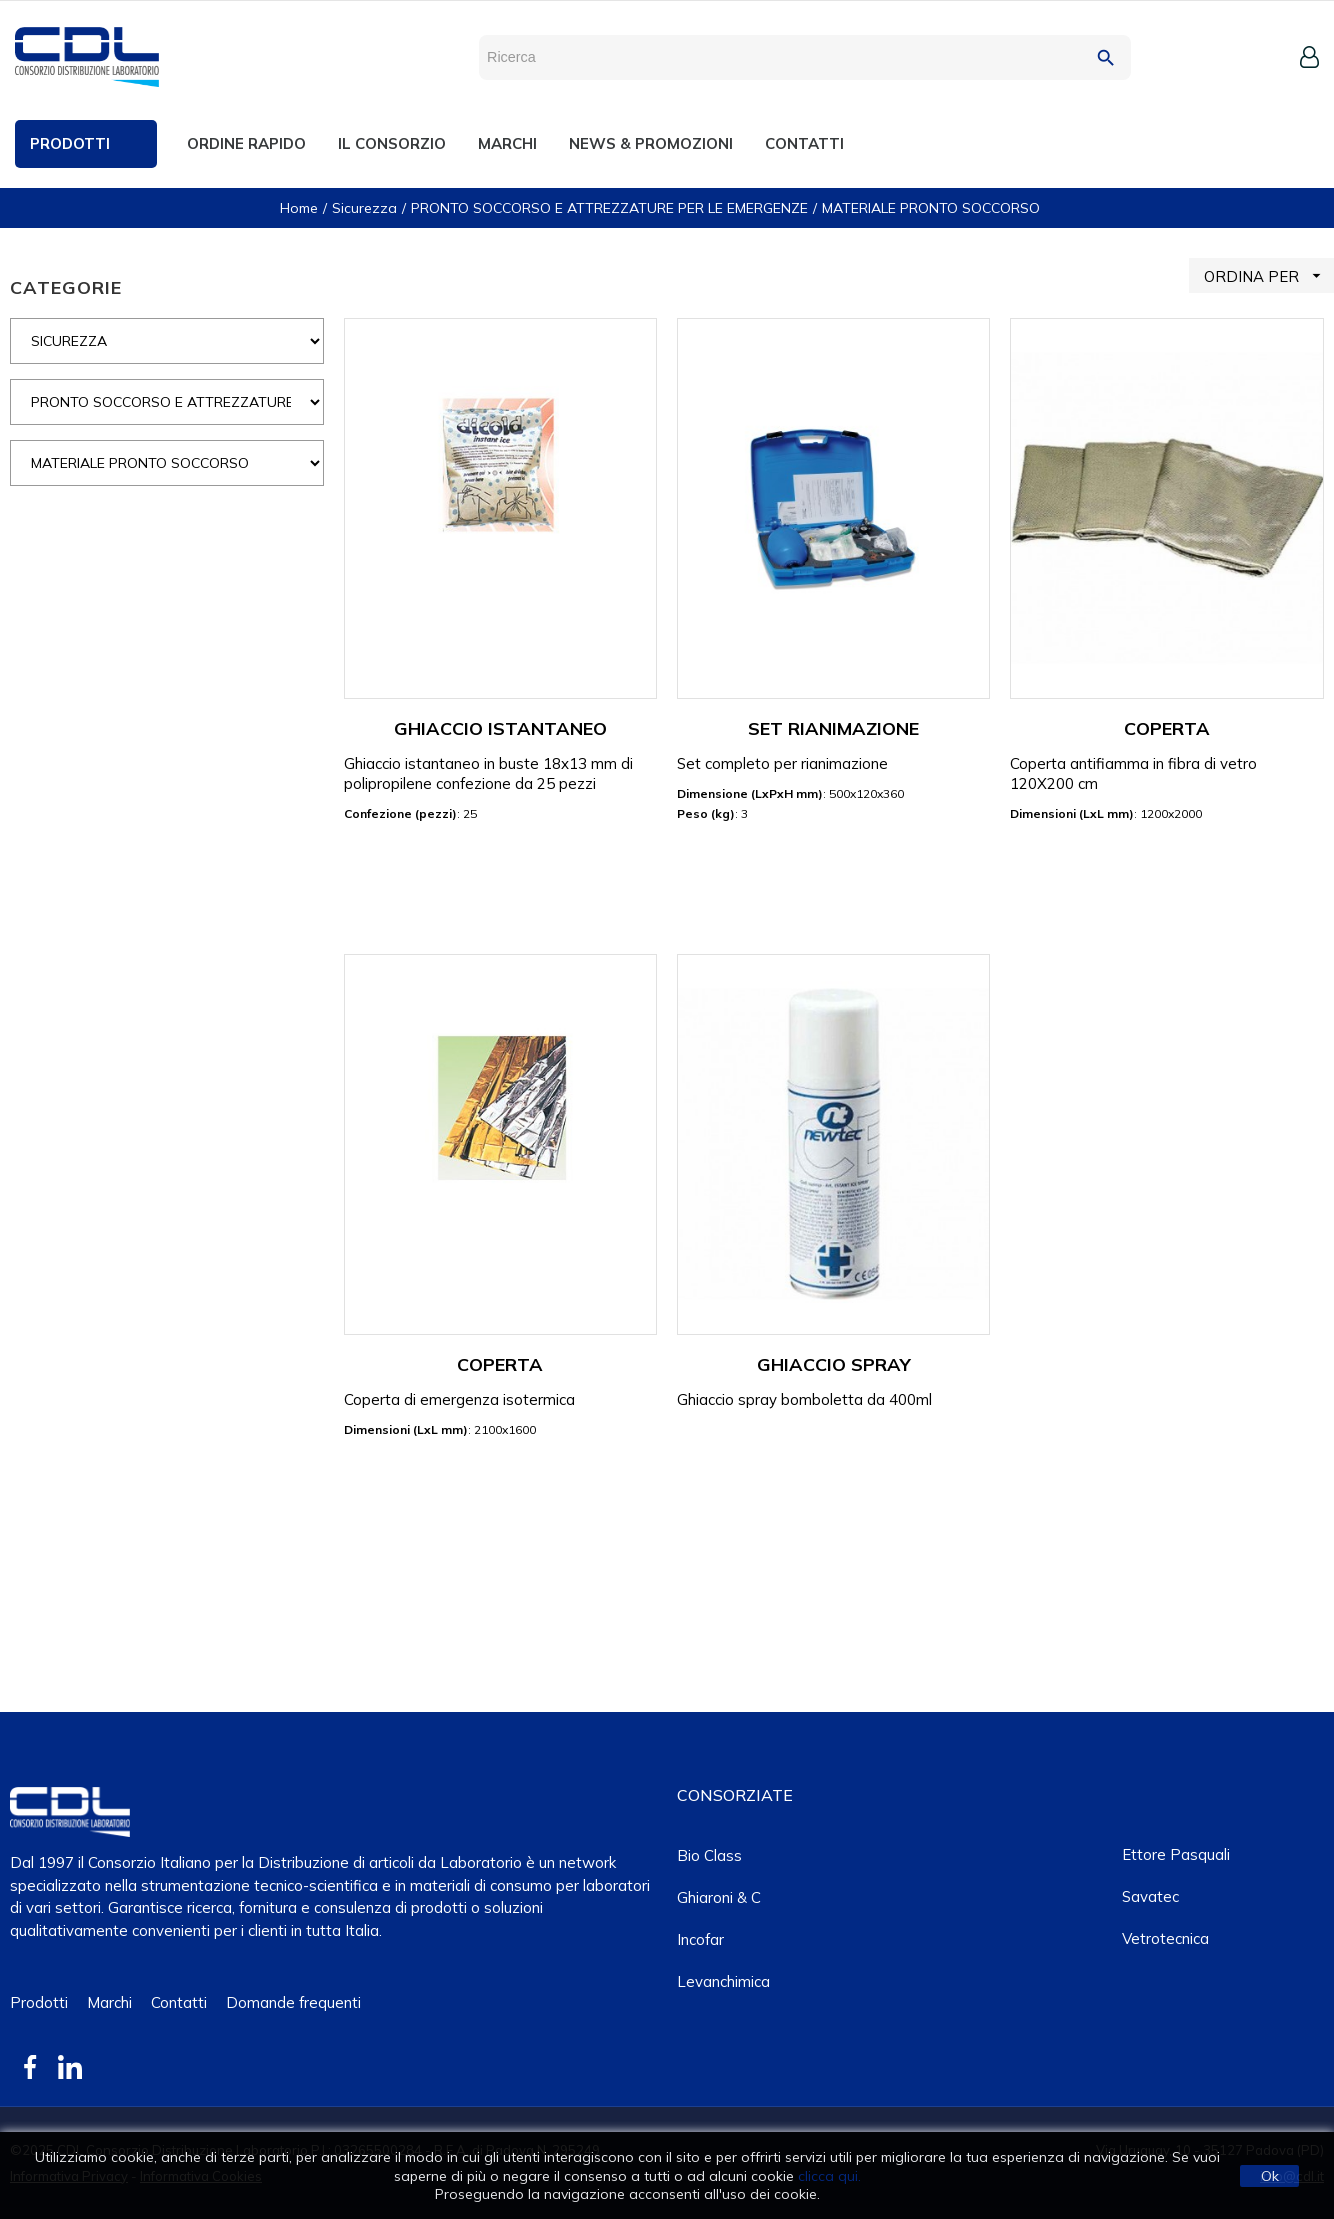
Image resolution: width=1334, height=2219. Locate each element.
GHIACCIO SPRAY (834, 1364)
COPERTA (1167, 728)
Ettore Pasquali (1176, 1854)
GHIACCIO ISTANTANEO (500, 728)
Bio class (709, 1855)
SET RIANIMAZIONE (833, 728)
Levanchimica (723, 1981)
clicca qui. (829, 2176)
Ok (1270, 2176)
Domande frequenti (293, 2002)
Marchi (109, 2002)
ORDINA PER (1269, 275)
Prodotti (39, 2002)
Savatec (1150, 1896)
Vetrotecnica (1165, 1938)
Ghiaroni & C (719, 1897)
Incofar (700, 1939)
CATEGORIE (66, 287)
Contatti (179, 2002)
